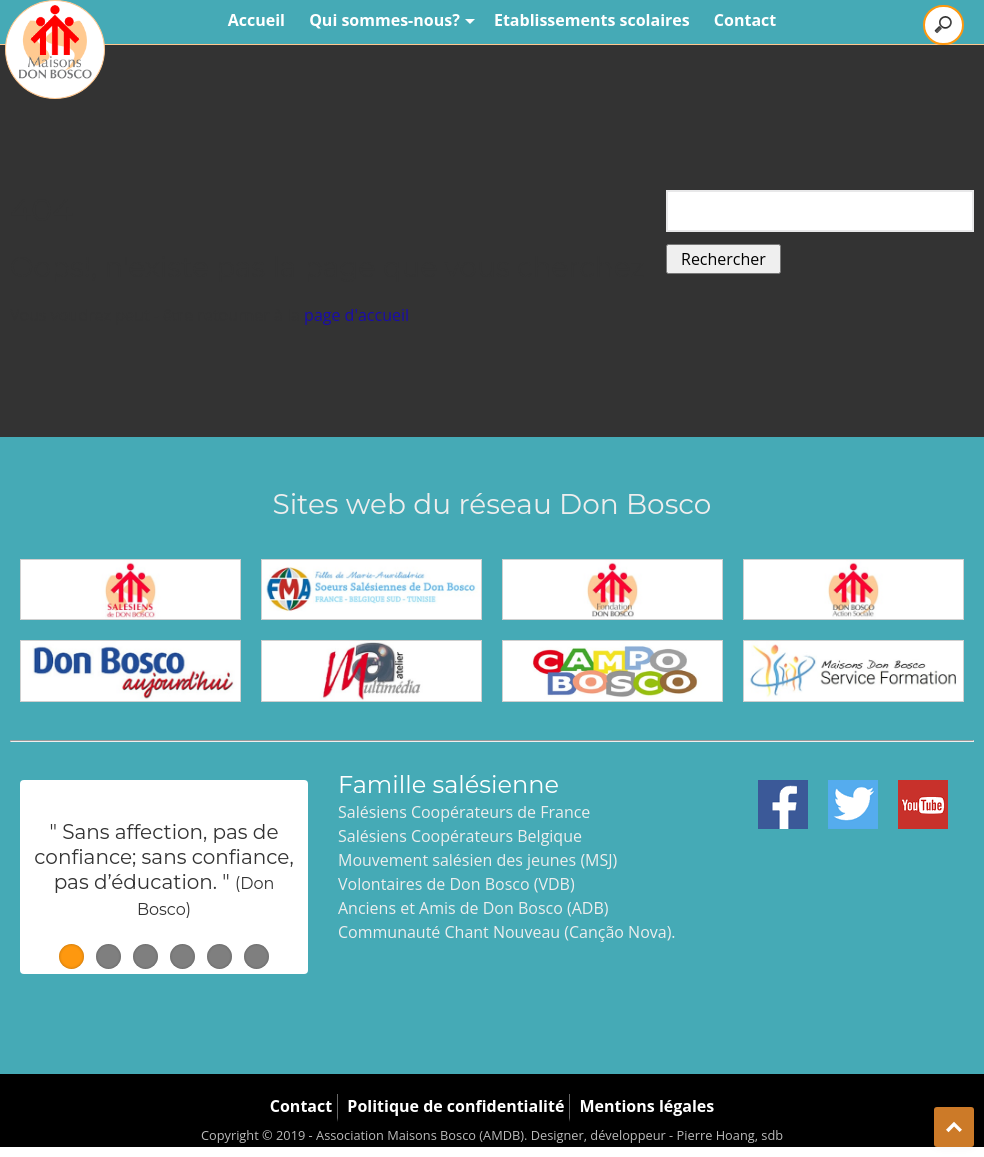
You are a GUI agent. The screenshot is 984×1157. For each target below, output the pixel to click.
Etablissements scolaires (592, 20)
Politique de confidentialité (455, 1106)
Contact (745, 20)
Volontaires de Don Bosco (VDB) (456, 884)
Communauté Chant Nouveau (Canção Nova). (507, 932)
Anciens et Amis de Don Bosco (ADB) (473, 908)
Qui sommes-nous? (389, 20)
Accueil (256, 20)
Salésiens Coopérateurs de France (464, 812)
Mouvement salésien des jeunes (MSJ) (477, 860)
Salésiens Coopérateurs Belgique (460, 836)
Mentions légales (646, 1106)
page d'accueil (356, 315)
